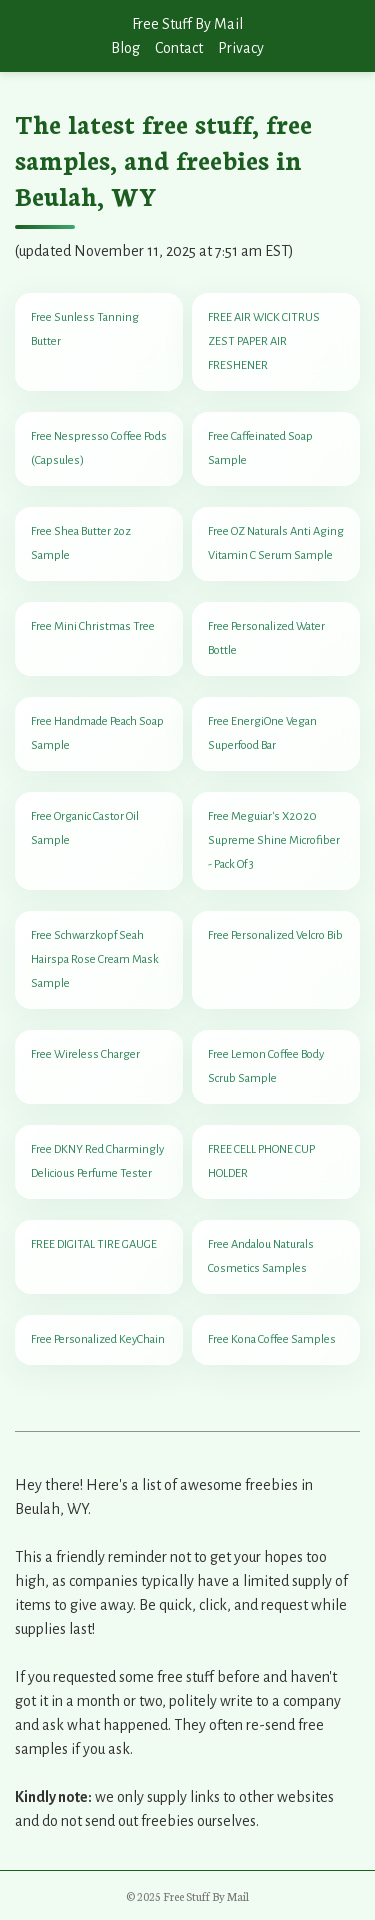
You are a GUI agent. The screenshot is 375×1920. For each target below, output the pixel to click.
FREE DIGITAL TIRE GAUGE (94, 1244)
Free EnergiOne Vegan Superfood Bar (262, 733)
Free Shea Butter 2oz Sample (81, 543)
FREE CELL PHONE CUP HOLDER (261, 1161)
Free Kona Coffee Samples (272, 1339)
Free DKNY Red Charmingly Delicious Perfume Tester (97, 1161)
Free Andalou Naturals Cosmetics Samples (261, 1256)
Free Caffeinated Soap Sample (260, 448)
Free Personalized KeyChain (98, 1339)
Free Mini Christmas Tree (93, 626)
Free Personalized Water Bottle (266, 638)
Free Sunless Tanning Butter (85, 329)
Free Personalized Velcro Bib (275, 935)
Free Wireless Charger (85, 1054)
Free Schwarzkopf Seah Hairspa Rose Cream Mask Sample (95, 959)
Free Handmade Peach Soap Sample (97, 733)
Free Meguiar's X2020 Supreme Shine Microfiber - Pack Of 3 (274, 840)
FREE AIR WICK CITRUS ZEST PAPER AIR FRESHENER (264, 341)
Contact (179, 48)
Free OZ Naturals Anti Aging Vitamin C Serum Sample (276, 543)
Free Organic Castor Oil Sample (85, 828)
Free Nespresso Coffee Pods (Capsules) (99, 448)
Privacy (241, 48)
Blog (125, 48)
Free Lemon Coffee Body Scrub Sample (266, 1066)
